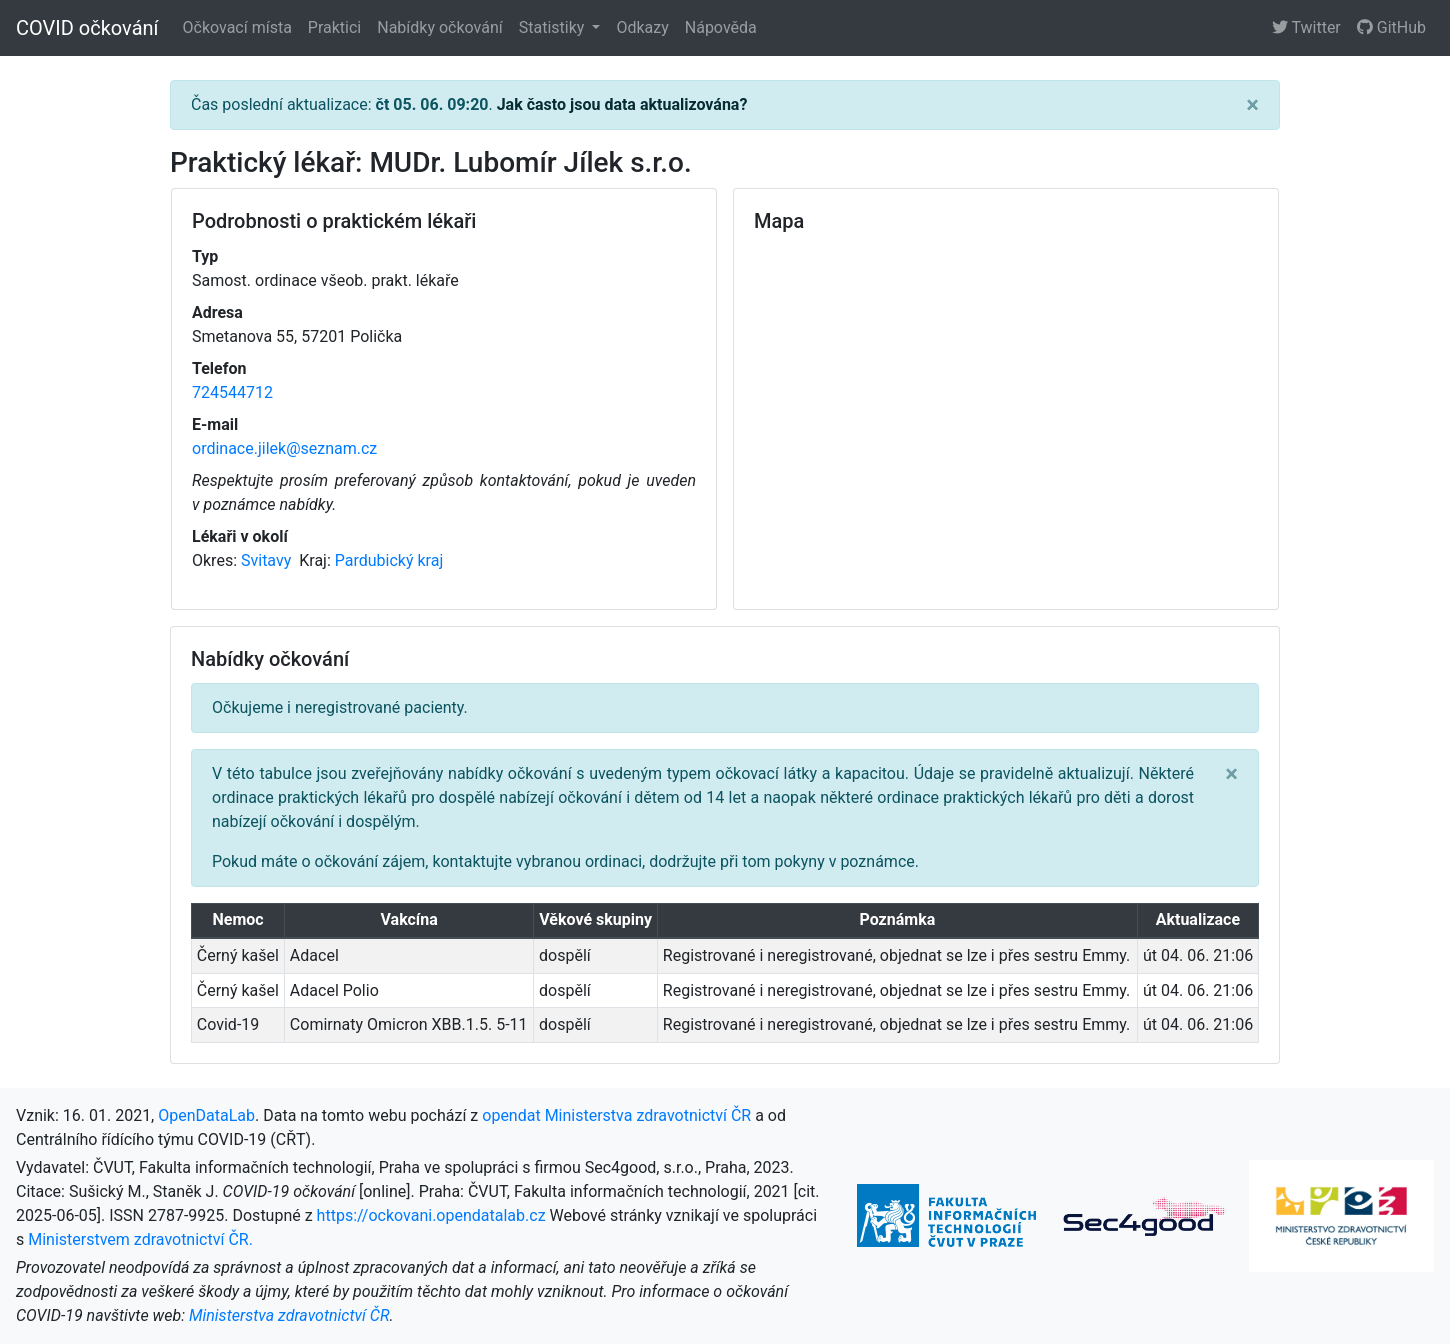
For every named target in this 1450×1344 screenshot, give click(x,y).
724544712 (232, 392)
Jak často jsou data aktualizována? (622, 104)
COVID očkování (87, 28)
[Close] (1252, 105)
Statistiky (554, 27)
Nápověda (721, 27)
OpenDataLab (206, 1115)
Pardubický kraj (389, 560)
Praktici (334, 27)
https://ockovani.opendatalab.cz (431, 1215)
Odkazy (642, 27)
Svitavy (268, 560)
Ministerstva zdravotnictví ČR (289, 1315)
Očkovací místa (237, 27)
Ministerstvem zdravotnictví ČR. (140, 1239)
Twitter (1306, 27)
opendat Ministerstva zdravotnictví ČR (616, 1115)
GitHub (1391, 27)
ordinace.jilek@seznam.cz (284, 448)
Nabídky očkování (439, 27)
